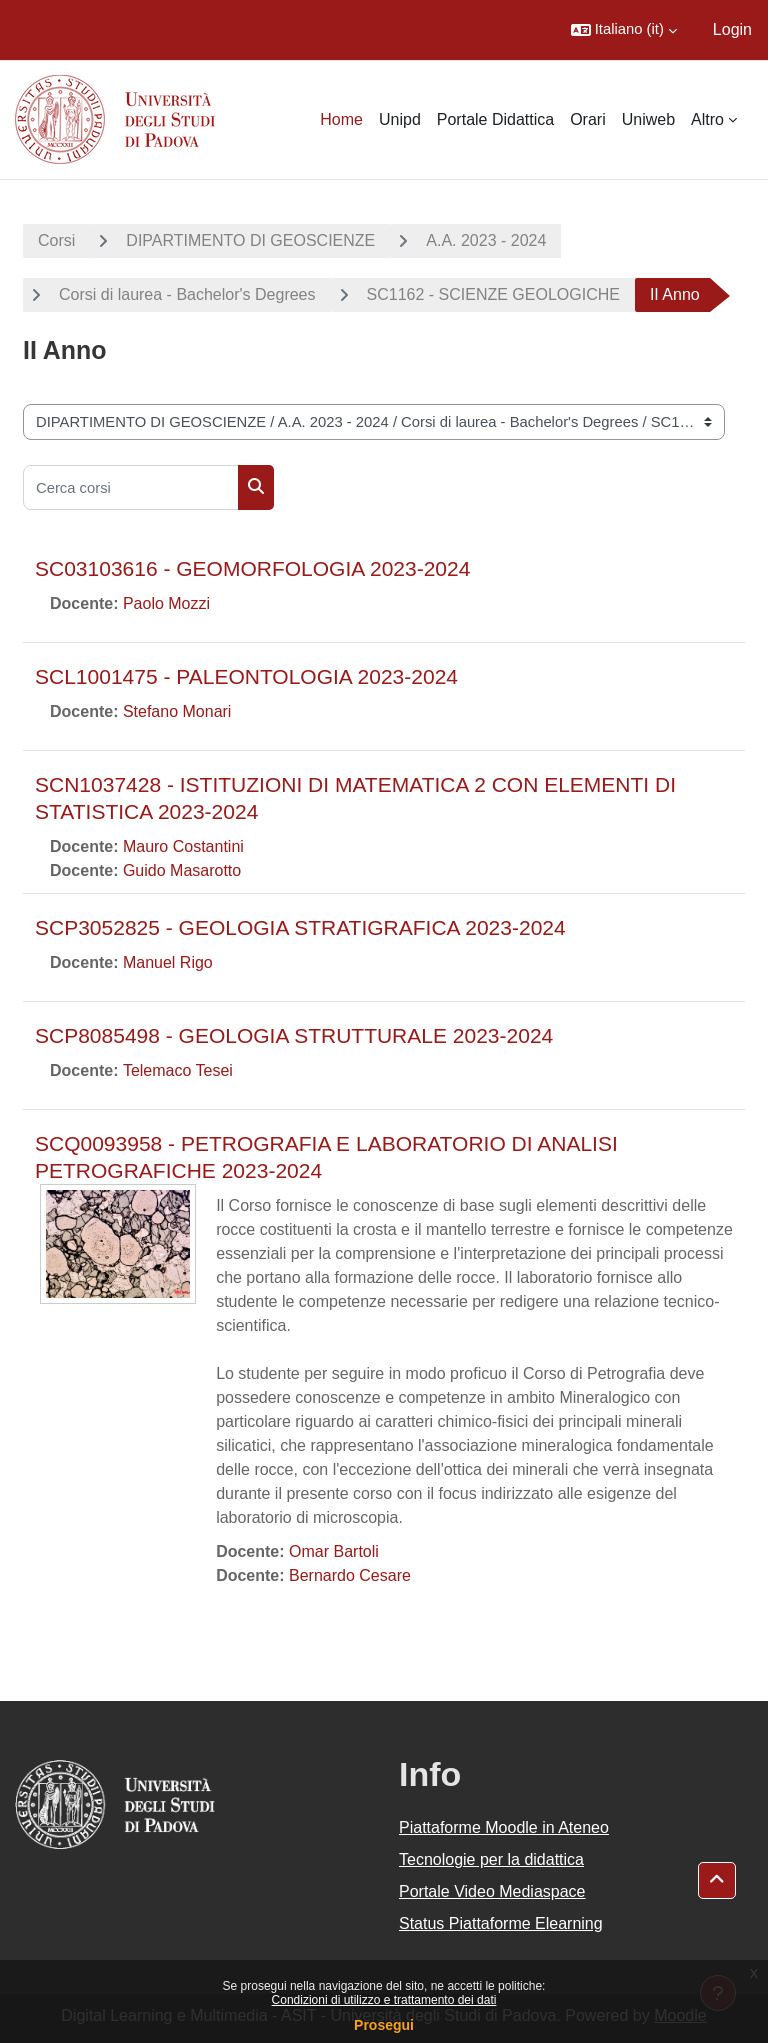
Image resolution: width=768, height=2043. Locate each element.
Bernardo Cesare (350, 1575)
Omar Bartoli (334, 1551)
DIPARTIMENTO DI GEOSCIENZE (250, 240)
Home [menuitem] (341, 119)
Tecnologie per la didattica (491, 1859)
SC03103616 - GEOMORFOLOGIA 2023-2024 (252, 568)
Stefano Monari (177, 711)
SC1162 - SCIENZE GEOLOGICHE (493, 294)
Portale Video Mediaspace (492, 1891)
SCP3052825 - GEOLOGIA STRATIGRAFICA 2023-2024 (300, 927)
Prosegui (384, 2025)
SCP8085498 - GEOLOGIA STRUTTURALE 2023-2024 (294, 1035)
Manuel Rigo (168, 962)
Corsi (56, 240)
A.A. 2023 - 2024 (486, 240)
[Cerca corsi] (131, 487)
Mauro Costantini (183, 846)
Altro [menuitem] (707, 119)
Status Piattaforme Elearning (501, 1923)
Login (732, 29)
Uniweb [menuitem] (648, 119)
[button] (624, 30)
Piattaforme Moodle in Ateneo (504, 1827)
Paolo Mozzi (166, 603)
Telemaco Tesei (178, 1070)
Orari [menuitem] (588, 119)
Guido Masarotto (182, 870)
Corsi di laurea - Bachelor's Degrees (187, 294)
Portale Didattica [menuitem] (495, 119)
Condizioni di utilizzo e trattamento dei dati (384, 2000)
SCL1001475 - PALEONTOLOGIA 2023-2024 (246, 676)
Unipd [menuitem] (400, 119)
